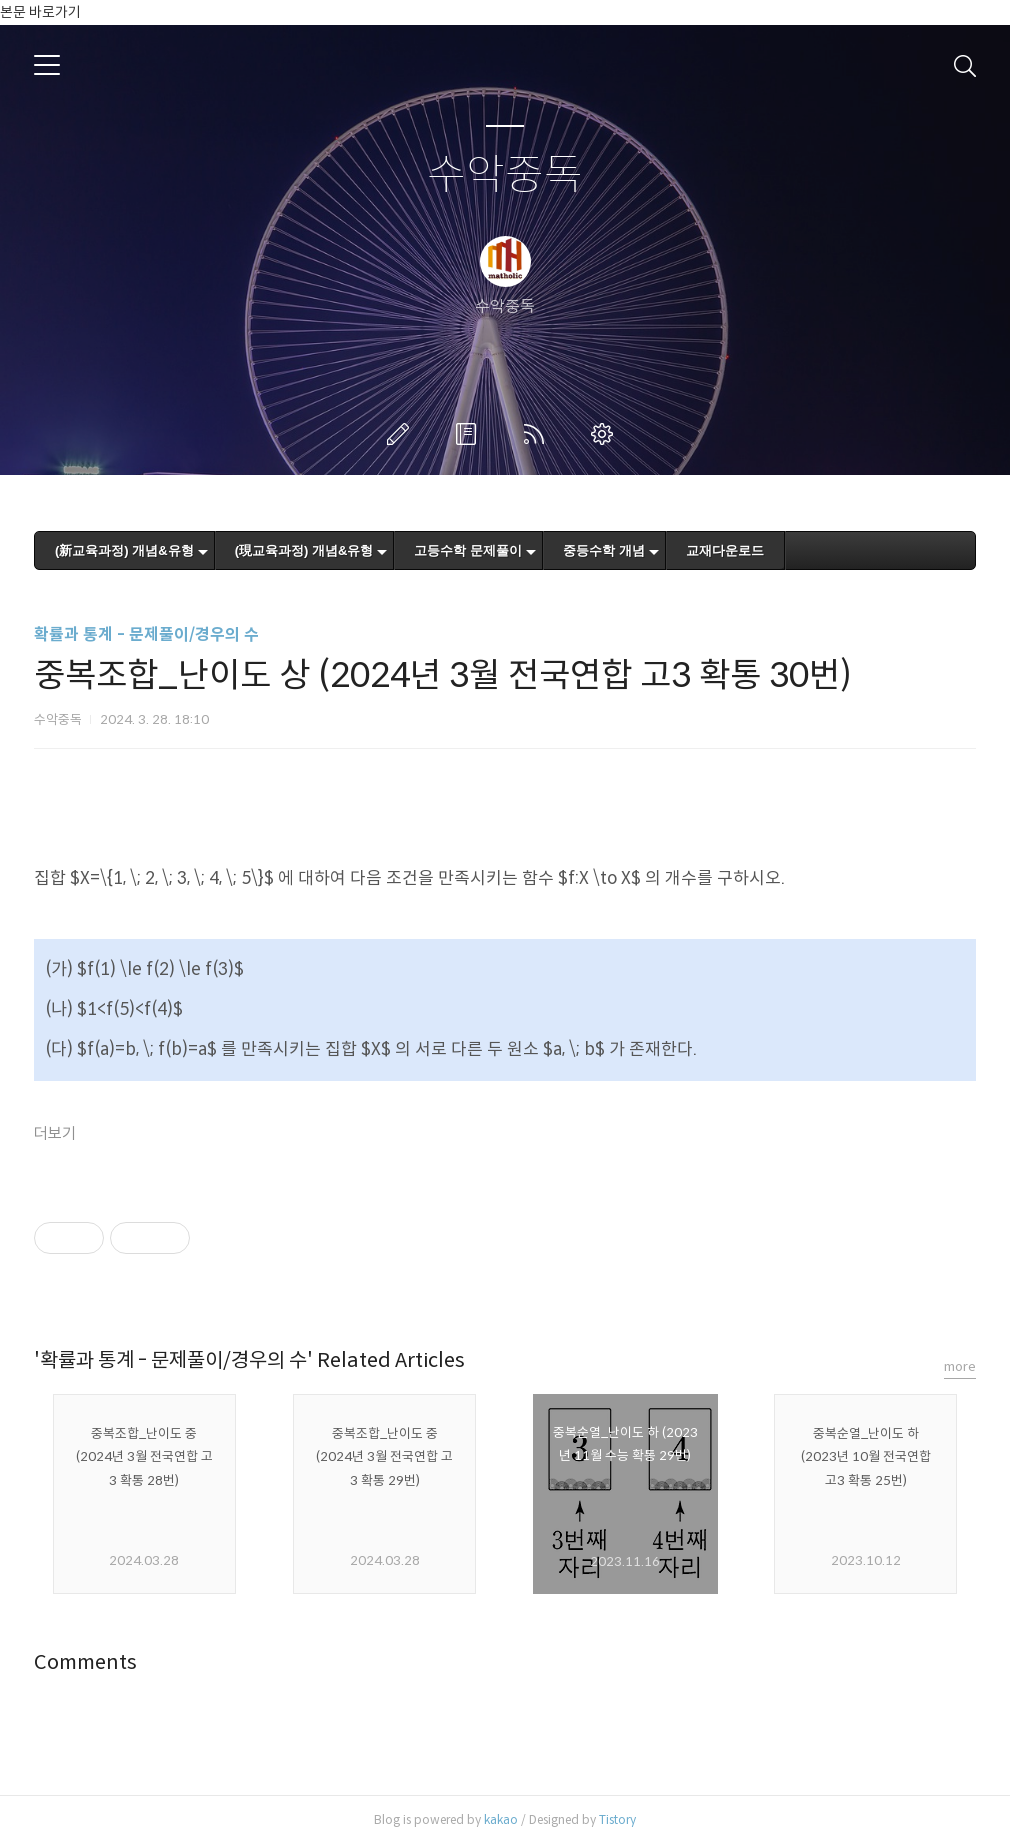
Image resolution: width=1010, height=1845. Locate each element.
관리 (606, 434)
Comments (85, 1662)
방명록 (470, 434)
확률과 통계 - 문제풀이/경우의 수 (146, 634)
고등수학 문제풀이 (468, 550)
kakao (501, 1819)
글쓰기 (402, 434)
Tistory (617, 1819)
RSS (538, 434)
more (960, 1366)
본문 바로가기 (40, 12)
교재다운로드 (725, 550)
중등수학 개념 (604, 550)
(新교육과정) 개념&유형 (124, 550)
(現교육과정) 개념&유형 (304, 550)
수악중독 (505, 175)
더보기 (55, 1133)
